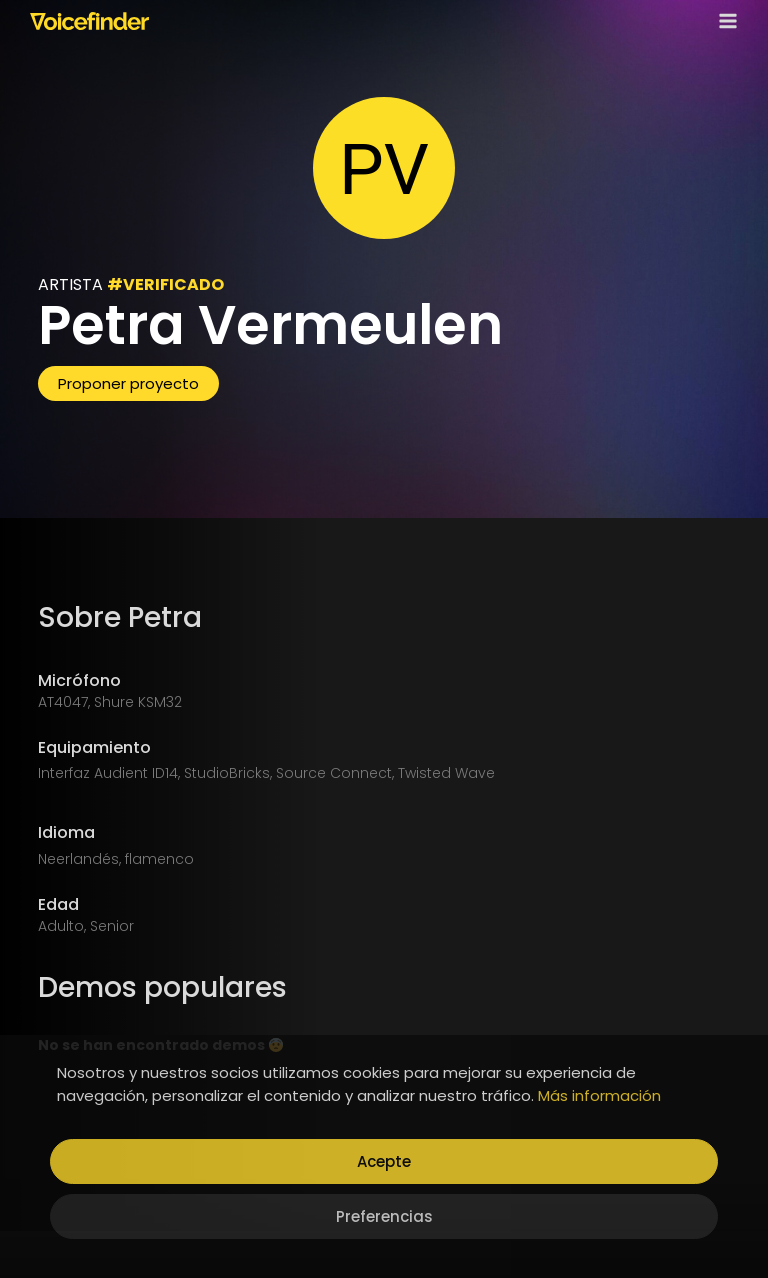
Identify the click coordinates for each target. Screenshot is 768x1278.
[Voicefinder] (89, 21)
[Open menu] (724, 20)
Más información (599, 1095)
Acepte (384, 1161)
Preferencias (384, 1216)
